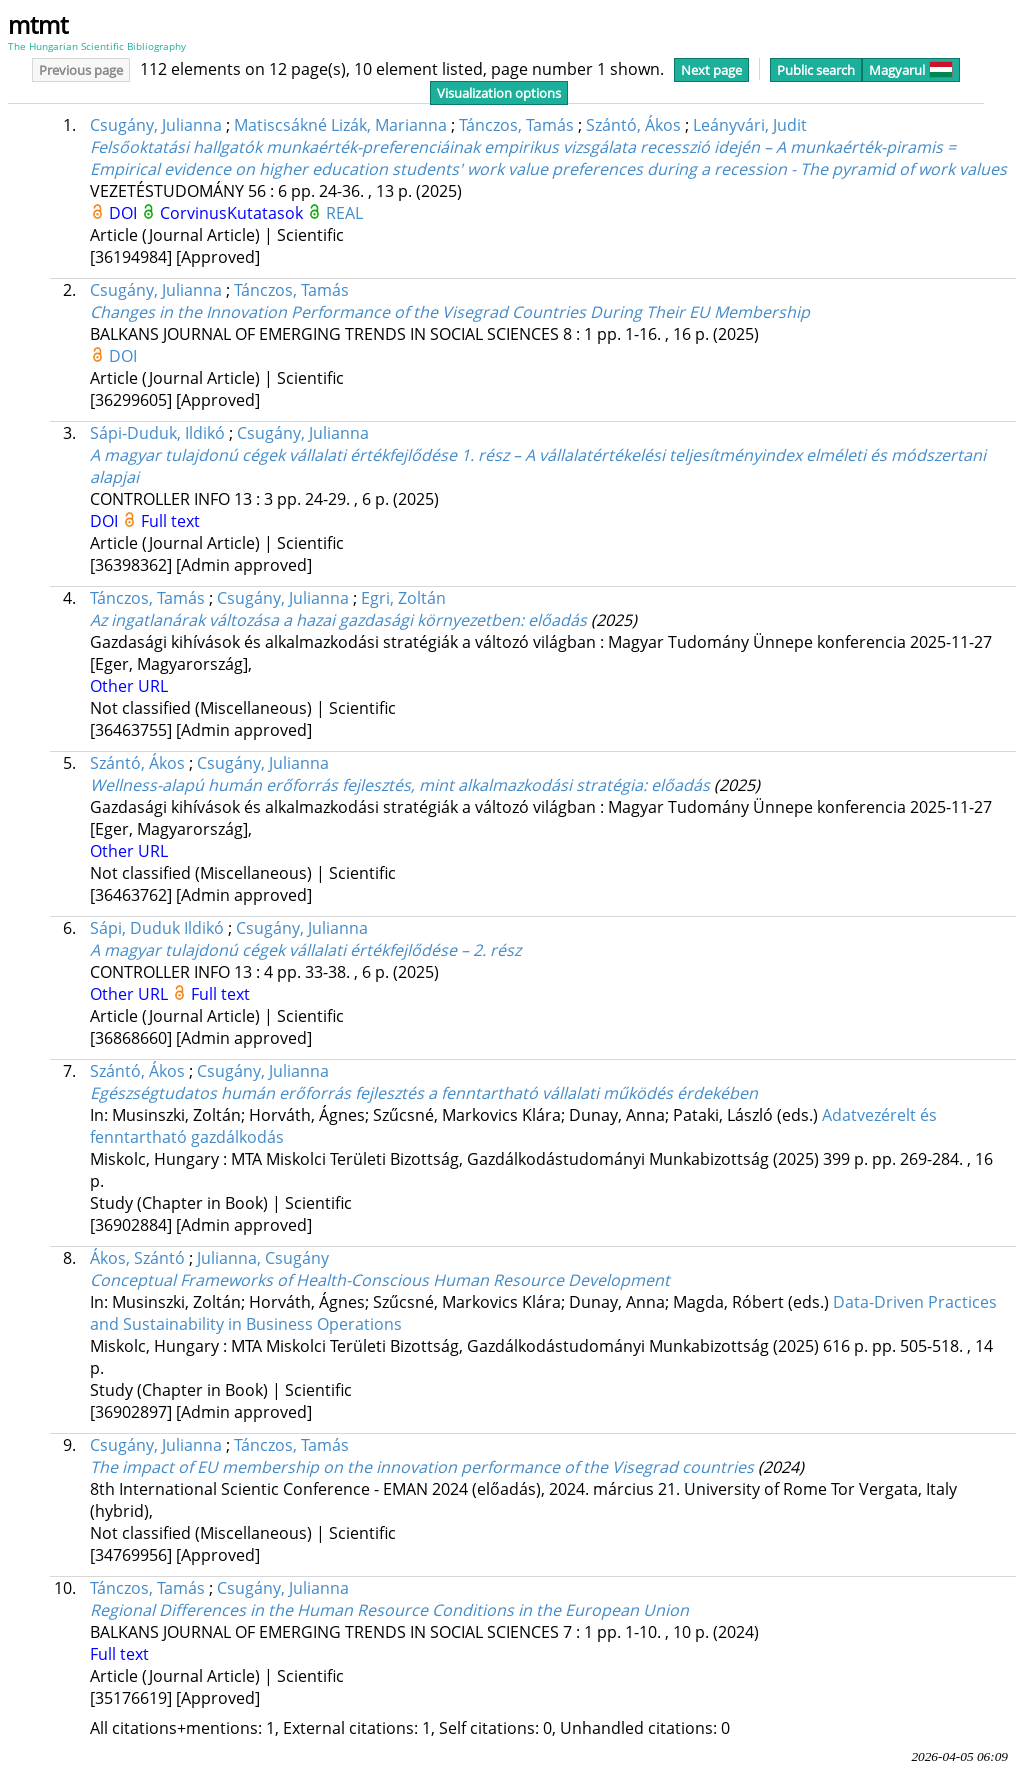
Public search (816, 70)
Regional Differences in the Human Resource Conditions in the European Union (389, 1610)
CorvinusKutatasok (233, 213)
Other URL (129, 686)
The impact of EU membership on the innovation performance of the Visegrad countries (422, 1467)
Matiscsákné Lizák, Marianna (340, 125)
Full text (170, 521)
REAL (344, 213)
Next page (711, 70)
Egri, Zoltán (403, 598)
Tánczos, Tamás (516, 125)
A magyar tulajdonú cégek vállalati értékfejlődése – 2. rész (305, 950)
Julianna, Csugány (263, 1258)
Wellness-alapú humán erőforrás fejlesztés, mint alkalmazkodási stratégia (400, 785)
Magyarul (911, 70)
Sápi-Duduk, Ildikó (157, 433)
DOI (125, 213)
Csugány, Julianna (156, 125)
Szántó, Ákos (633, 125)
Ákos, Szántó (137, 1258)
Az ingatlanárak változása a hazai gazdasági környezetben (338, 620)
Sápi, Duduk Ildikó (157, 928)
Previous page (81, 70)
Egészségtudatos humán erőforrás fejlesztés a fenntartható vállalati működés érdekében (424, 1093)
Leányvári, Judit (750, 125)
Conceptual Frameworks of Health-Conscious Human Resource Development (380, 1280)
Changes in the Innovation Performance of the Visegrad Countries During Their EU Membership (450, 312)
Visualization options (499, 93)
